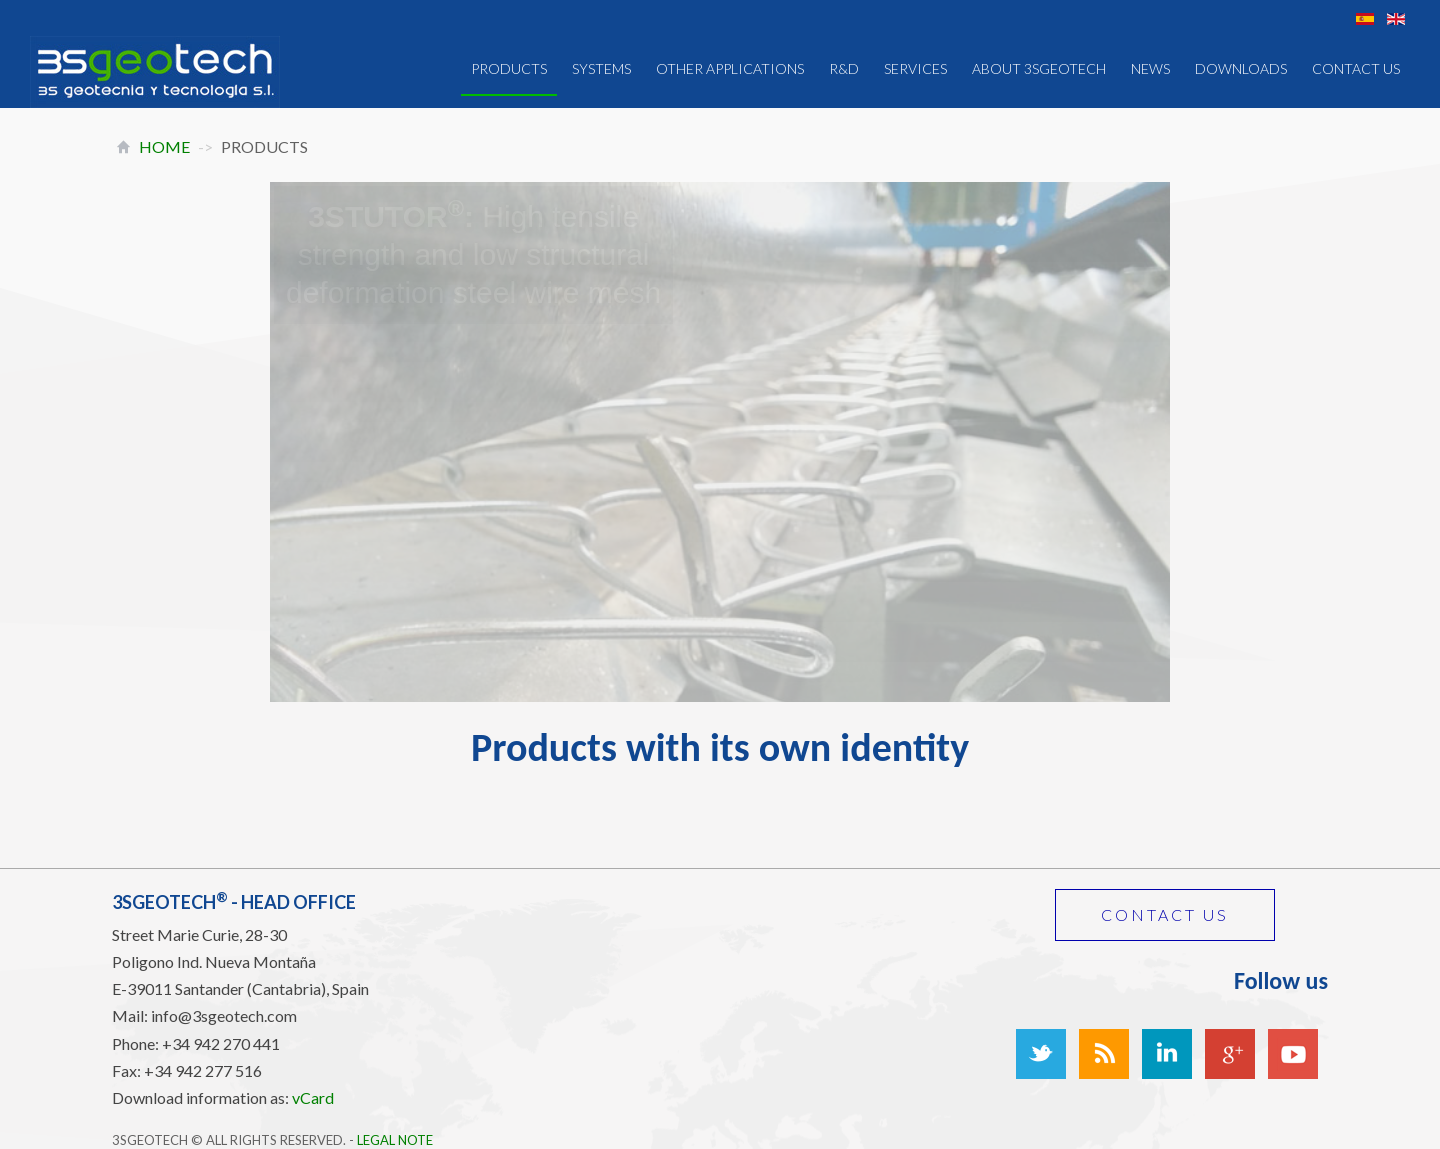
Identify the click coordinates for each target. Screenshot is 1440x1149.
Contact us (1165, 914)
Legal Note (395, 1140)
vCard (313, 1097)
